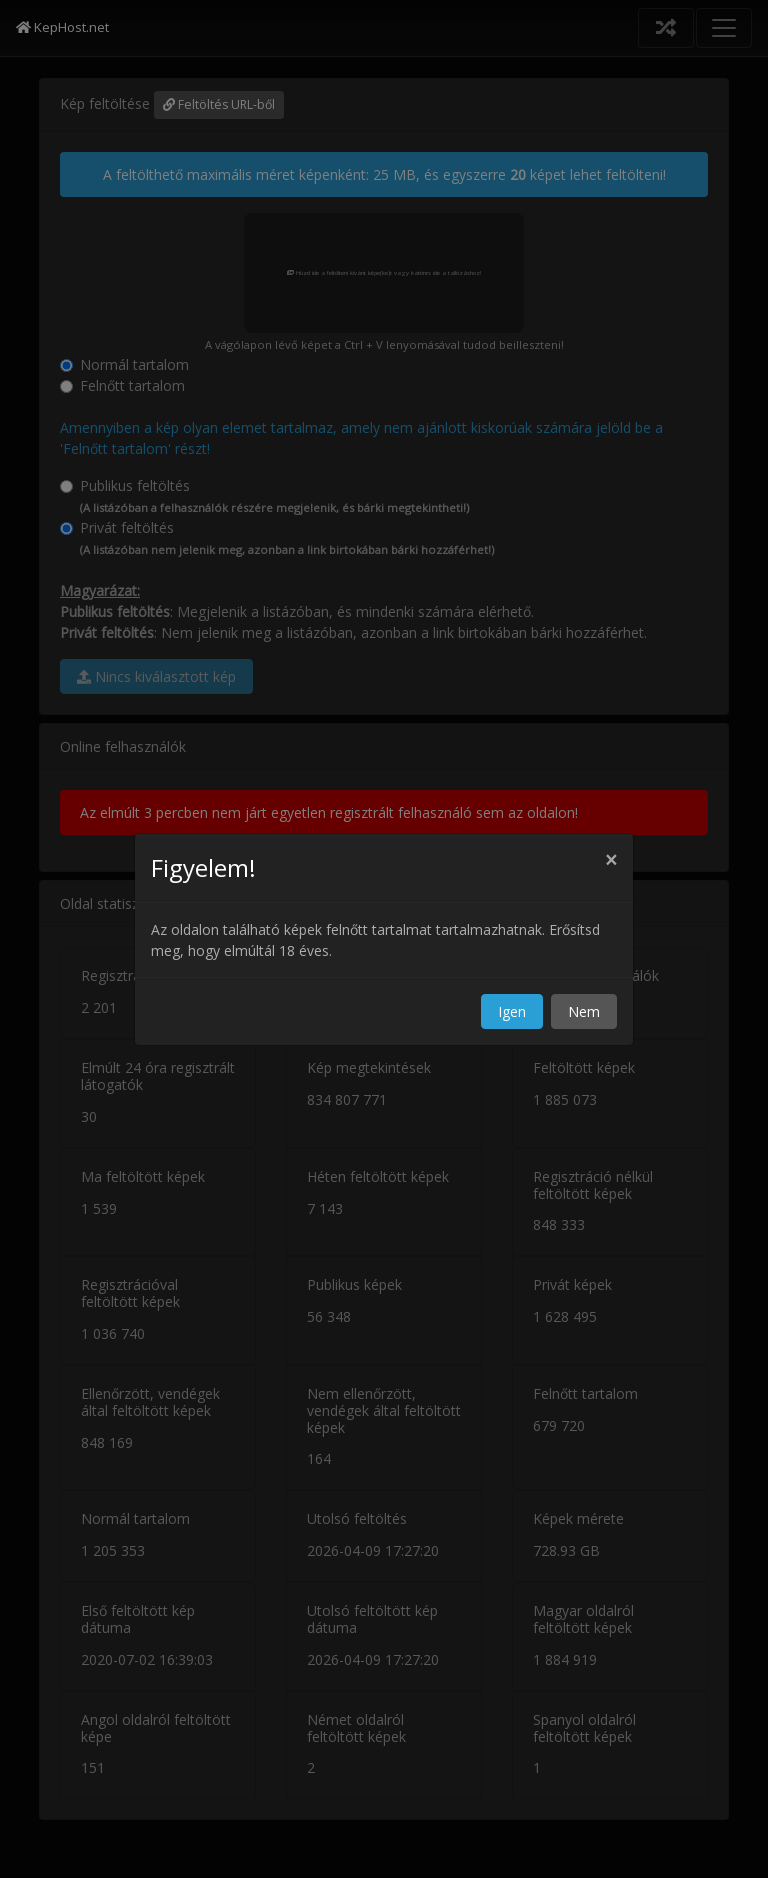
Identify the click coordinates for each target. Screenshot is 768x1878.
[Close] (611, 860)
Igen (512, 1011)
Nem (584, 1011)
